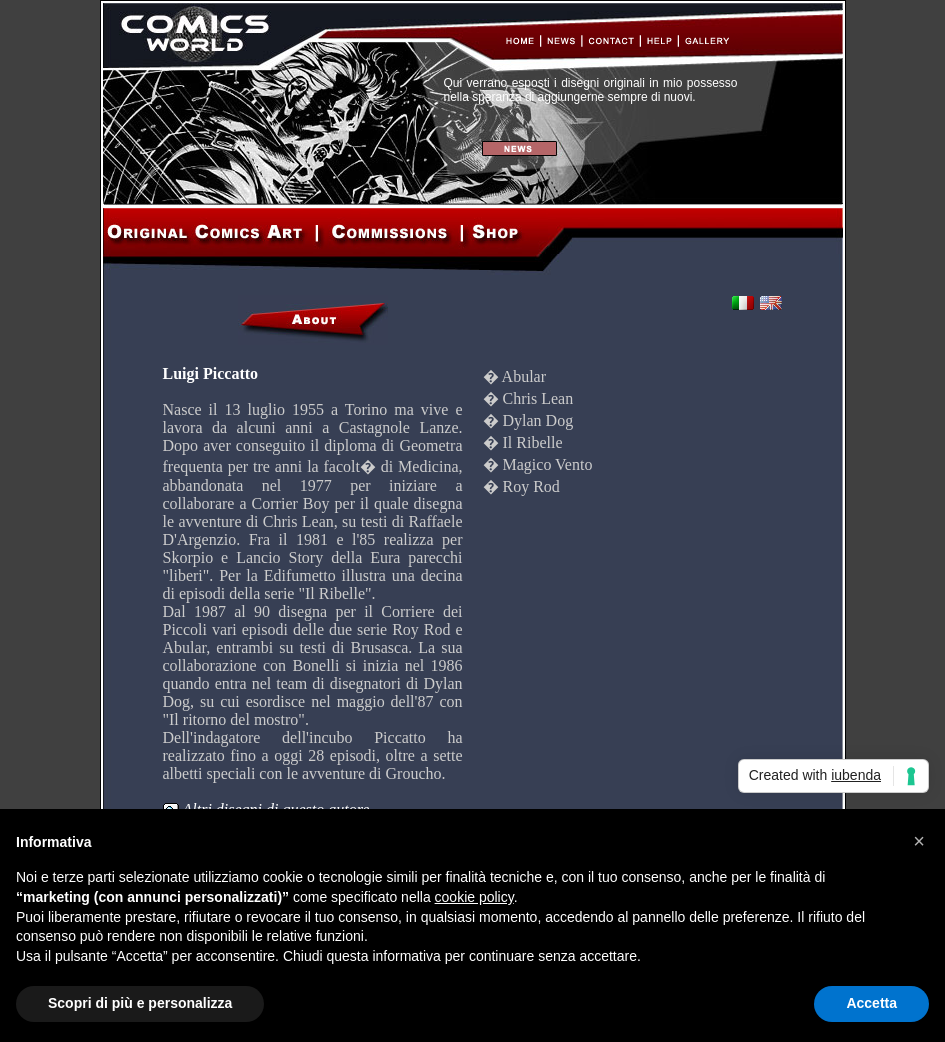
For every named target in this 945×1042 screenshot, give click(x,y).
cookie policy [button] (474, 897)
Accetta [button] (871, 1003)
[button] (919, 841)
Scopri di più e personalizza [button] (140, 1003)
